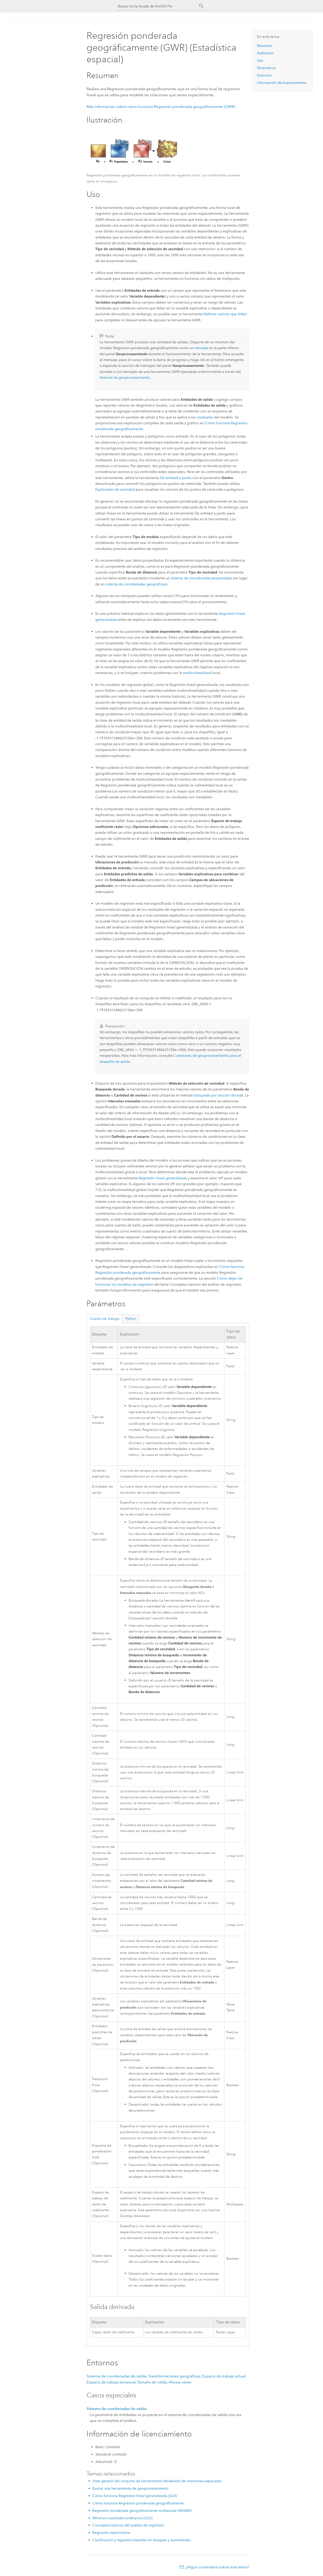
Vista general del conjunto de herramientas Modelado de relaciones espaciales (156, 2481)
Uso (260, 60)
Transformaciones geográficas (174, 2376)
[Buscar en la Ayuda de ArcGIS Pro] (157, 6)
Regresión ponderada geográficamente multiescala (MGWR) (142, 2510)
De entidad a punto (176, 478)
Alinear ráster (180, 2382)
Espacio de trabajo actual (223, 2376)
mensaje (201, 348)
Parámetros (266, 68)
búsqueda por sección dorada (218, 1095)
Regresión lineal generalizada (162, 1178)
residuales (204, 417)
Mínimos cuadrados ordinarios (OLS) (122, 2518)
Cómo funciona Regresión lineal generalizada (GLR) (134, 2496)
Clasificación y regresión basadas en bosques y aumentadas (141, 2540)
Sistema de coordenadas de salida (116, 2376)
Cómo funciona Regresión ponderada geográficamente (138, 2503)
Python (131, 1319)
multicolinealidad (197, 673)
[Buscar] (201, 6)
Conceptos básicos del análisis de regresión (128, 2525)
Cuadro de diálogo (105, 1319)
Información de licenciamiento (282, 83)
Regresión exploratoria (111, 2532)
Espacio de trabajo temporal (111, 2382)
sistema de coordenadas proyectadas (201, 578)
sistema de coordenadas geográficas (135, 584)
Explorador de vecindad (115, 489)
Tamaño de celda (152, 2382)
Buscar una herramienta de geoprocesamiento (130, 2488)
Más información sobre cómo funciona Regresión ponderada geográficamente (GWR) (161, 106)
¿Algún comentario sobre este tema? (217, 2567)
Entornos (264, 75)
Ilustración (265, 53)
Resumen (264, 46)
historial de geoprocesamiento (125, 377)
